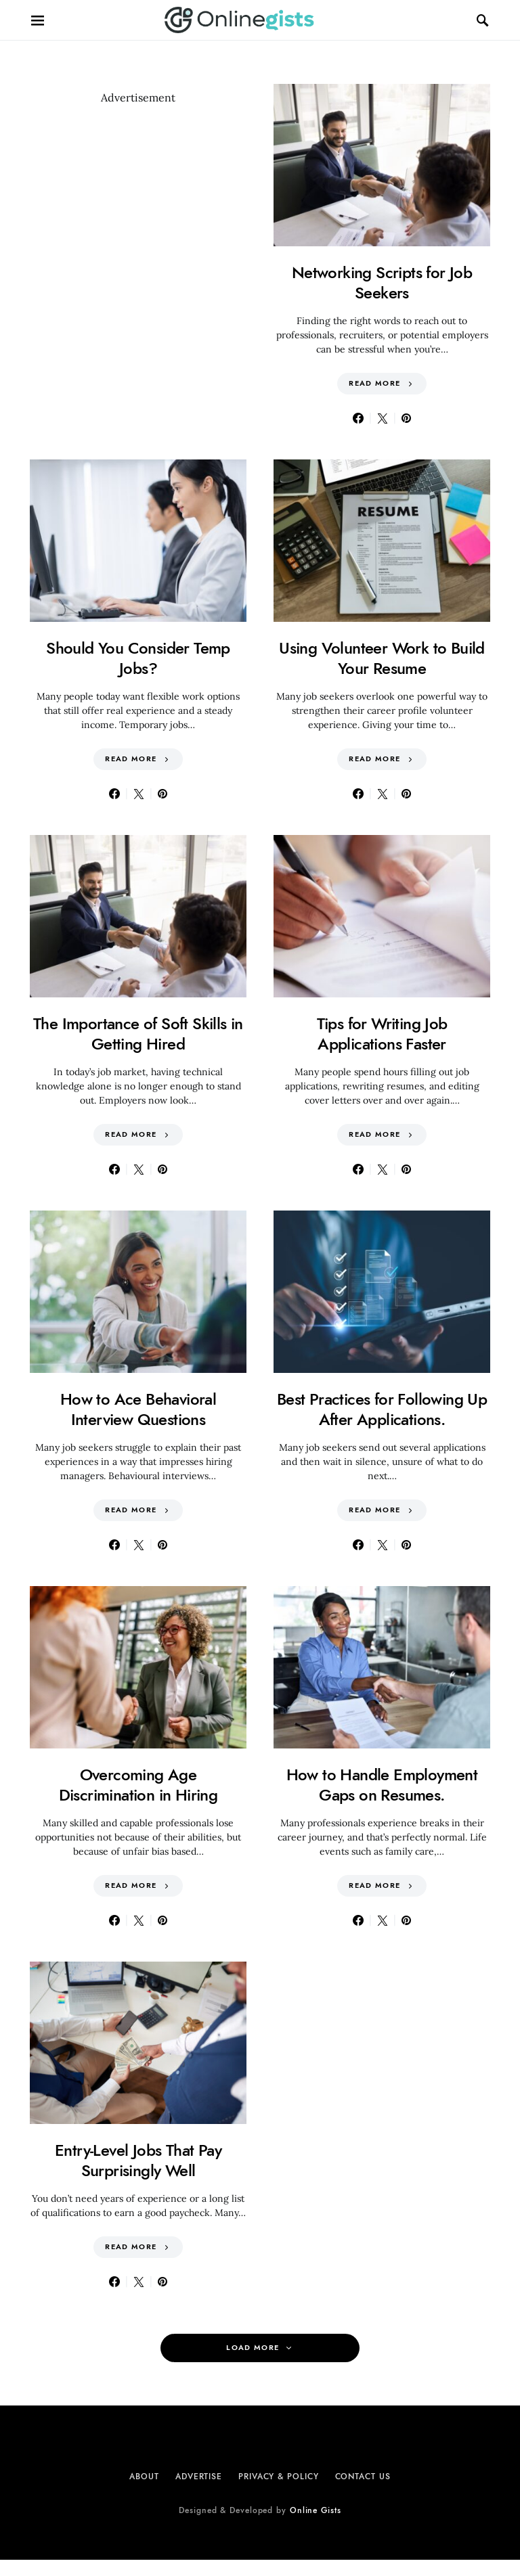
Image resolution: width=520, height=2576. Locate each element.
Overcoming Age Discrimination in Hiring (138, 1784)
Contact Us (363, 2476)
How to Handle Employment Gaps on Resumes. (382, 1784)
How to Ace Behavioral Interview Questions (138, 1409)
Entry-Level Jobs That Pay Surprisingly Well (138, 2160)
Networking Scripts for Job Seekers (382, 282)
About (144, 2476)
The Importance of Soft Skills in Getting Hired (138, 1033)
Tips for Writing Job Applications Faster (382, 1033)
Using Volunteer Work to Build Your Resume (382, 658)
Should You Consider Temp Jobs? (138, 658)
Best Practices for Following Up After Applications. (382, 1409)
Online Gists (315, 2510)
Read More (374, 383)
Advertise (198, 2476)
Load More (252, 2348)
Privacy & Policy (278, 2476)
